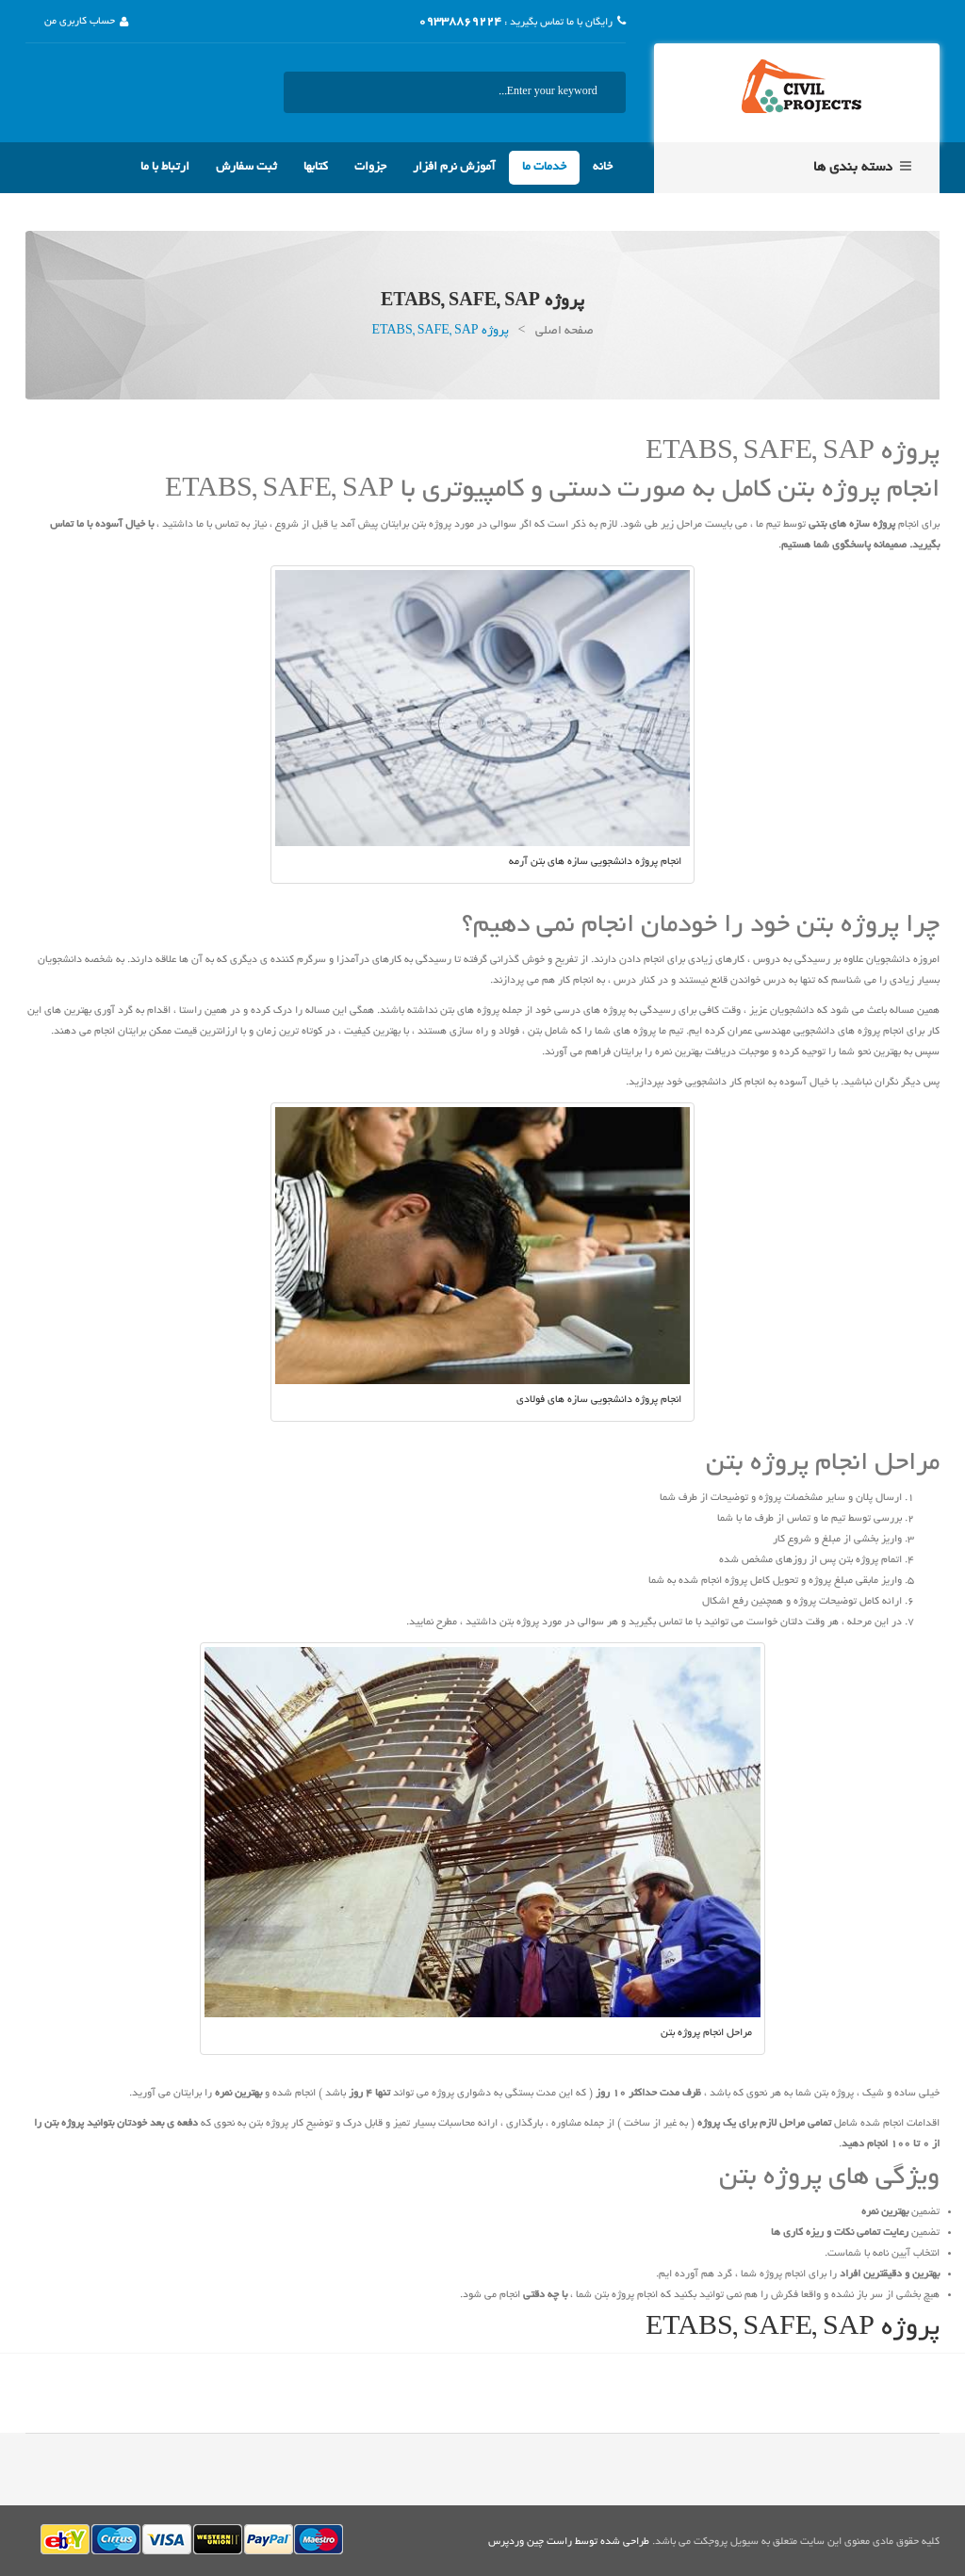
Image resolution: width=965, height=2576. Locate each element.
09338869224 (459, 22)
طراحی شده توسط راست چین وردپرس (568, 2542)
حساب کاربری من (79, 21)
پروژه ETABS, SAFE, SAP (793, 2329)
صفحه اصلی (564, 331)
